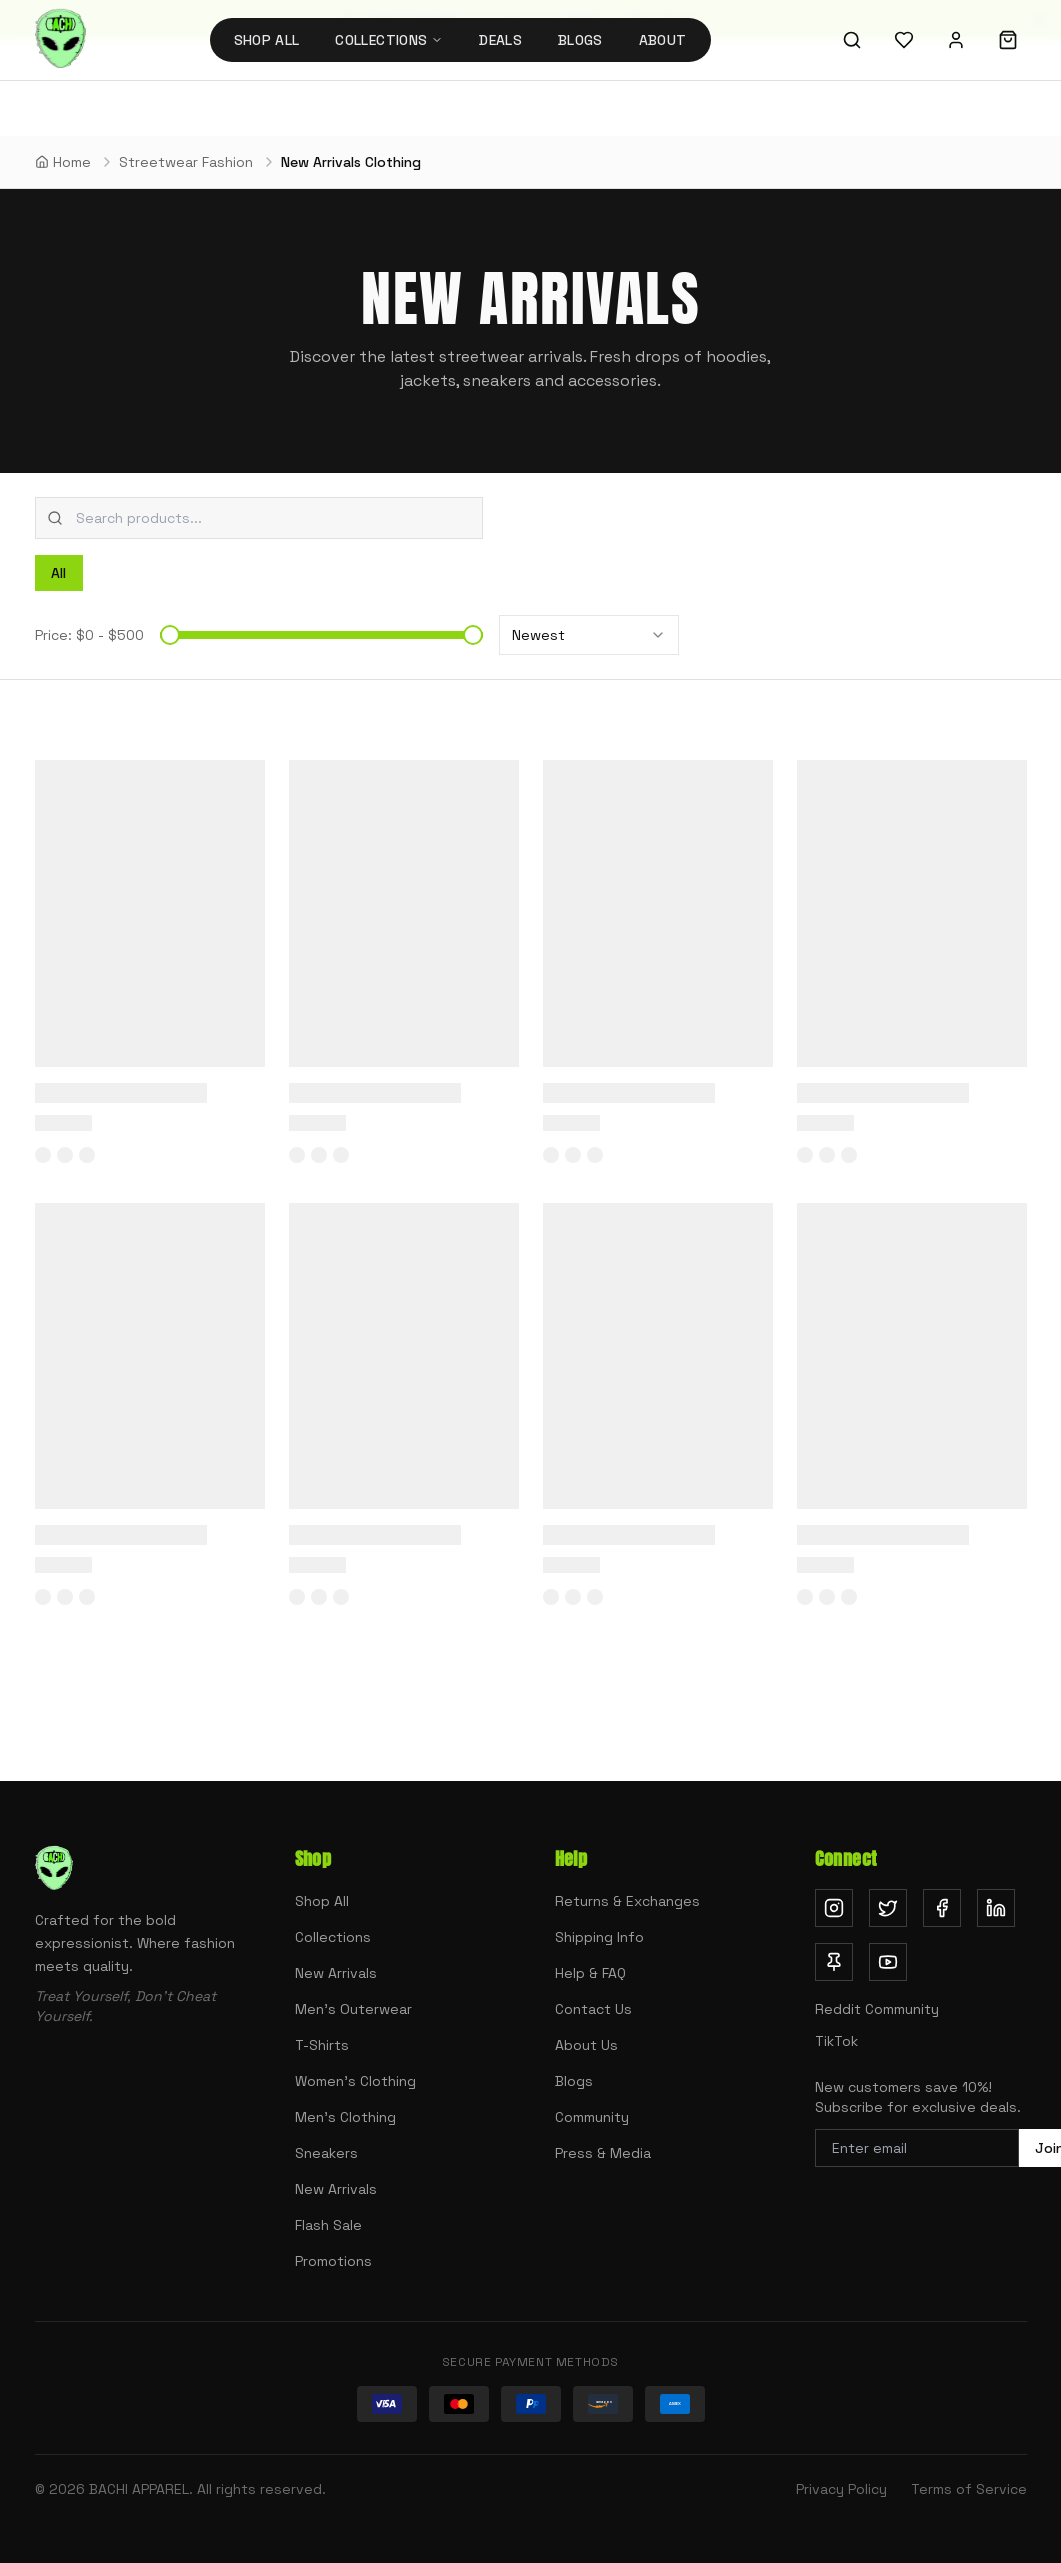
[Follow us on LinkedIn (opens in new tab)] (996, 1908)
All (59, 573)
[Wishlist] (904, 40)
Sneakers (326, 2153)
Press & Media (603, 2153)
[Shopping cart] (1008, 40)
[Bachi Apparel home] (60, 40)
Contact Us (593, 2009)
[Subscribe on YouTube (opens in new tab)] (888, 1962)
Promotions (333, 2261)
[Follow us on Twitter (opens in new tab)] (888, 1908)
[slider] (170, 635)
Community (592, 2117)
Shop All (267, 40)
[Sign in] (956, 40)
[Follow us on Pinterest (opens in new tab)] (834, 1962)
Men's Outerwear (353, 2009)
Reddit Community (877, 2009)
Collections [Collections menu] (389, 40)
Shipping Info (599, 1937)
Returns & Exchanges (627, 1901)
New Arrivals (336, 1973)
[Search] (852, 40)
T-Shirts (322, 2045)
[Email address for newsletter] (917, 2148)
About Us (586, 2045)
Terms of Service (969, 2489)
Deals (500, 40)
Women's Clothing (355, 2081)
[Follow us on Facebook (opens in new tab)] (942, 1908)
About (663, 40)
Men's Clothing (345, 2117)
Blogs (580, 40)
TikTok (836, 2041)
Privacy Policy (841, 2489)
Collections (333, 1937)
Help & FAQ (590, 1973)
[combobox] (259, 518)
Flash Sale (328, 2225)
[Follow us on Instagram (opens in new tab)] (834, 1908)
